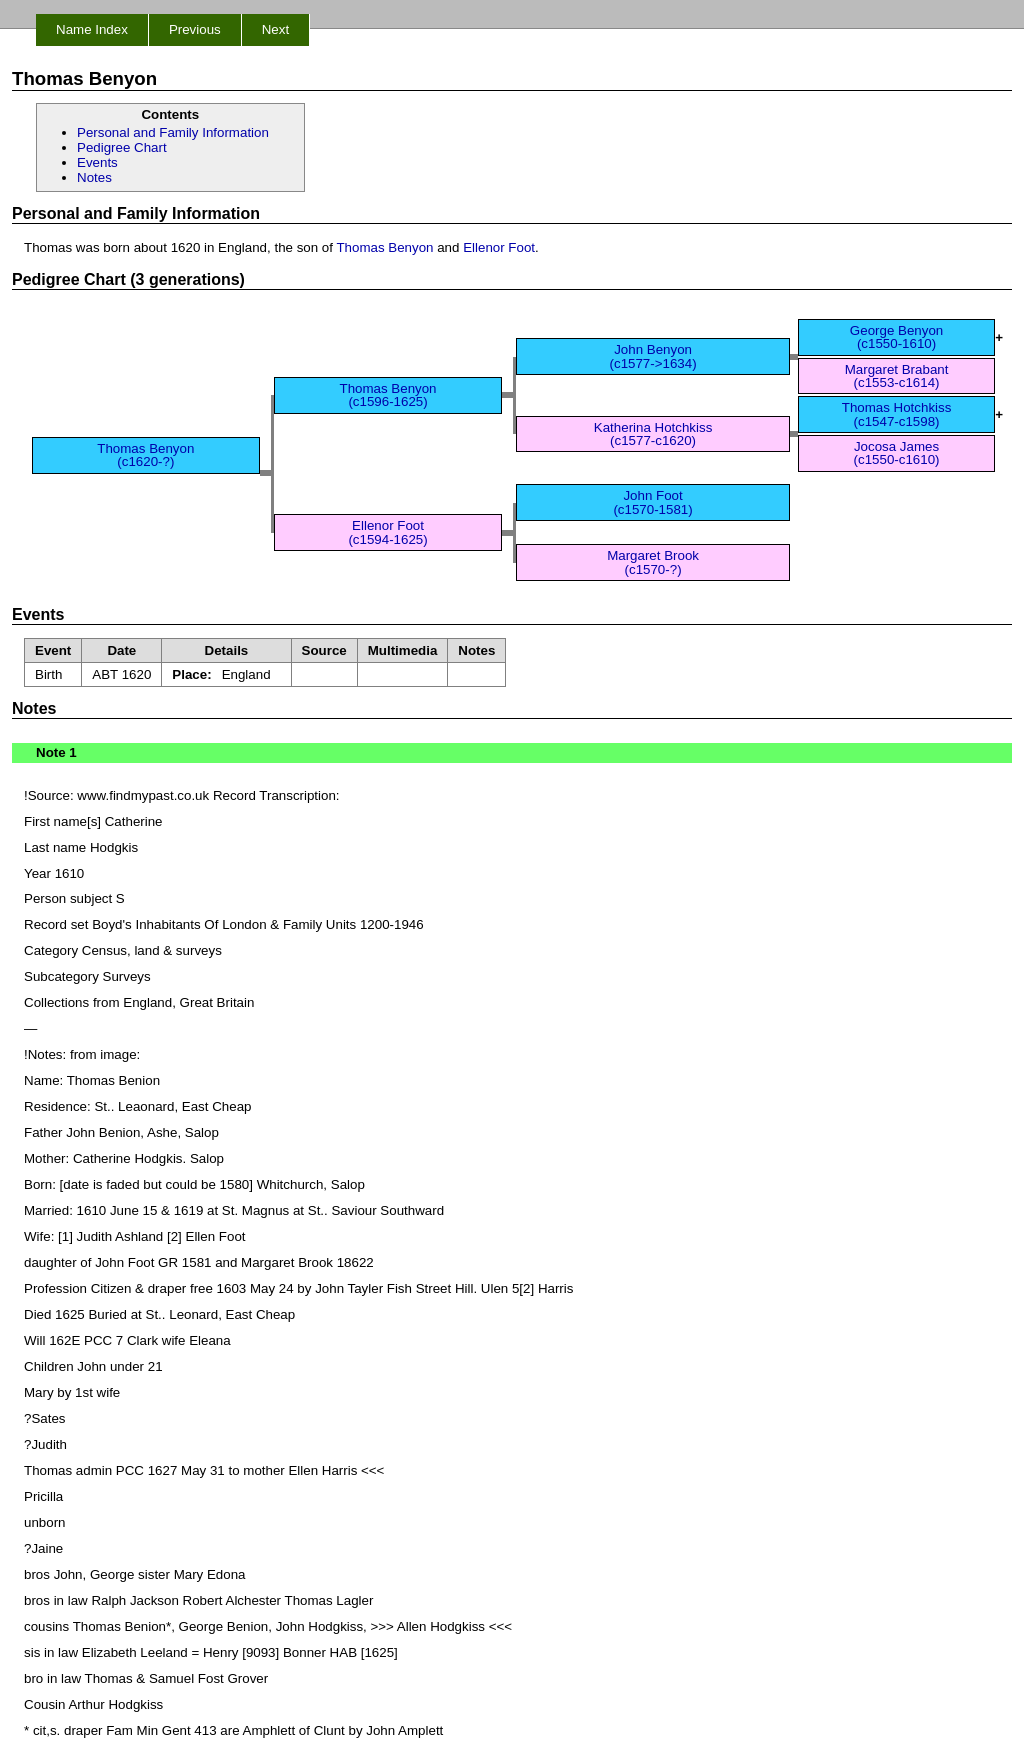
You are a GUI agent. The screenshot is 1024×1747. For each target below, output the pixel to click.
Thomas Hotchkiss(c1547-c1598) (897, 414)
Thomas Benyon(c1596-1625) (387, 395)
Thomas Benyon (384, 247)
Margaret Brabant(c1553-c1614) (897, 376)
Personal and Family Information (173, 132)
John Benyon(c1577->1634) (653, 356)
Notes (94, 177)
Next (275, 29)
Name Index (92, 29)
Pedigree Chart (122, 147)
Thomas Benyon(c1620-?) (145, 455)
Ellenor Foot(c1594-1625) (387, 532)
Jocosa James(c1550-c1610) (897, 453)
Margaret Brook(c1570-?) (653, 562)
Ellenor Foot (499, 247)
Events (97, 162)
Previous (195, 29)
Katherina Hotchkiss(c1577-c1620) (653, 434)
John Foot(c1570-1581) (652, 502)
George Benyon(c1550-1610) (896, 337)
